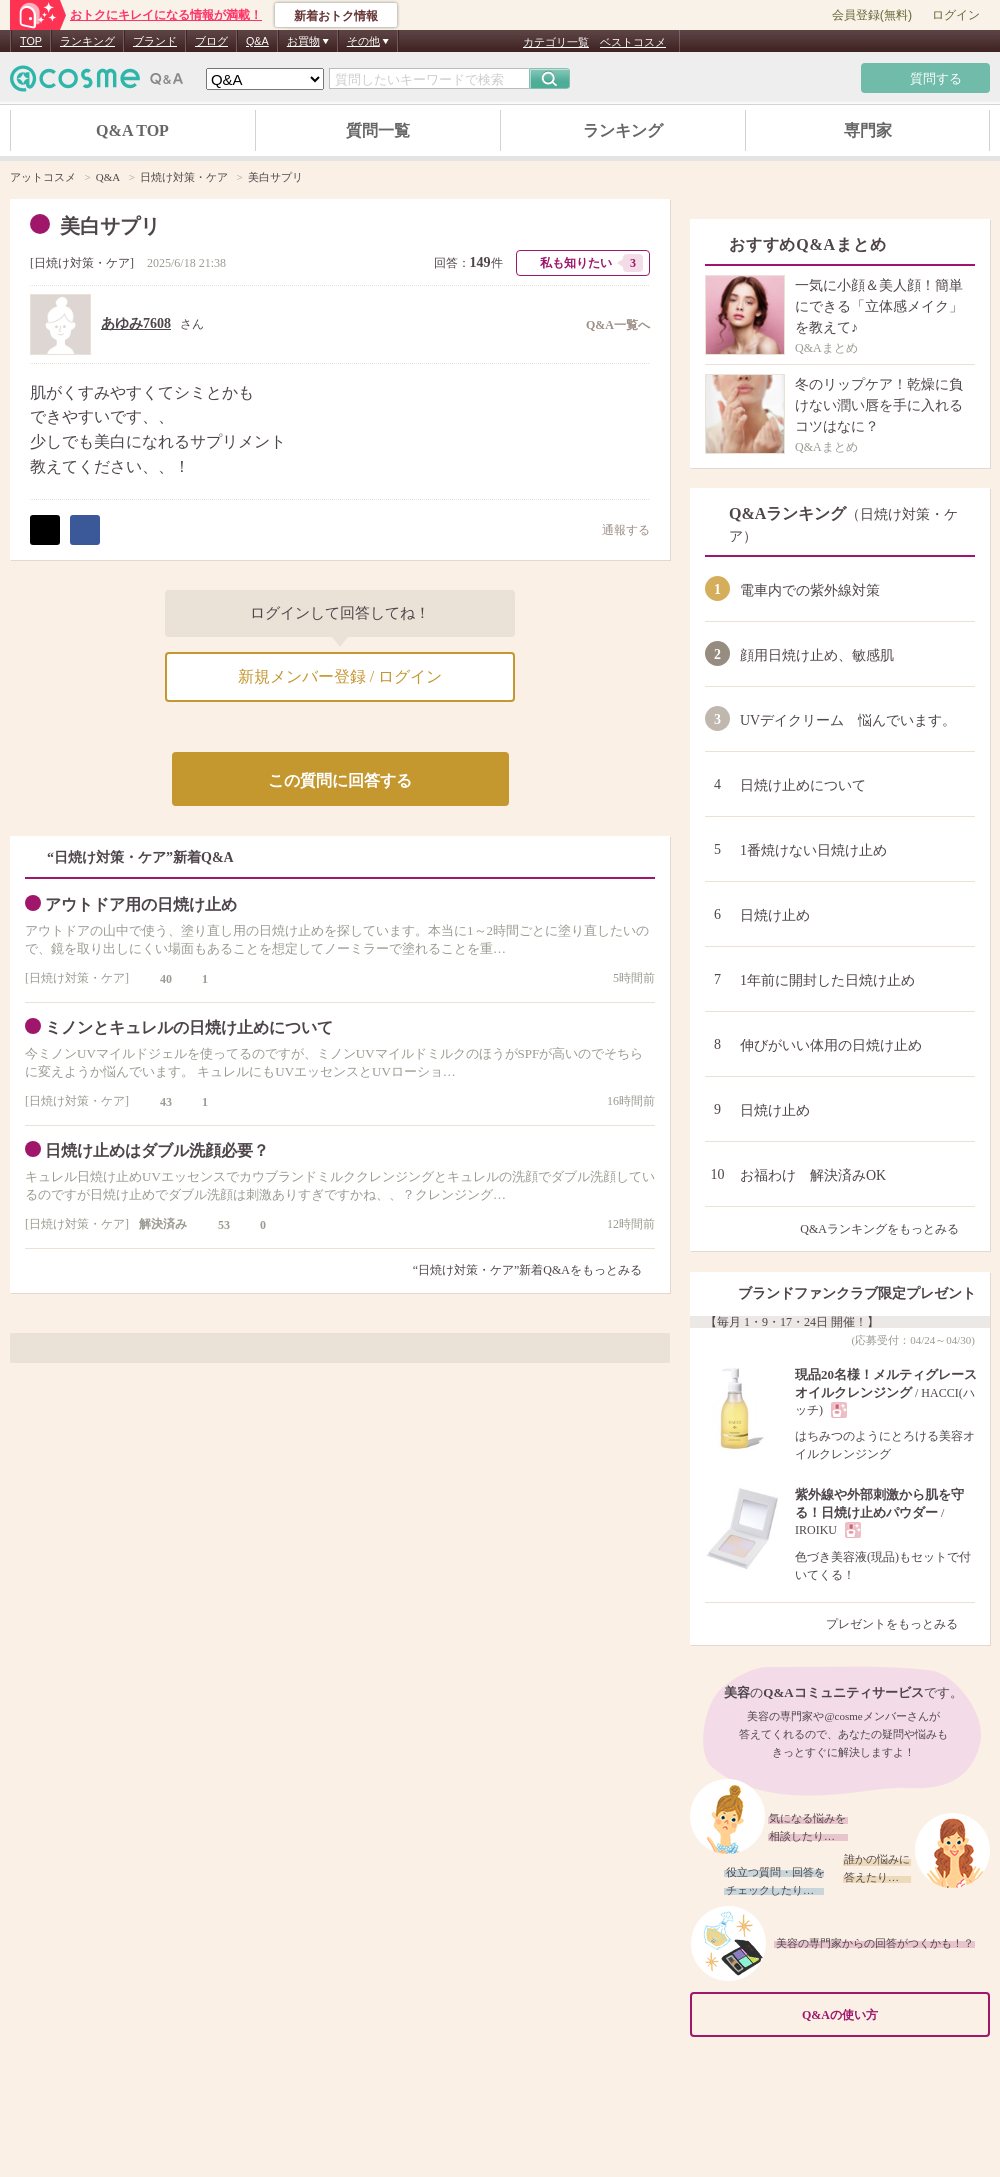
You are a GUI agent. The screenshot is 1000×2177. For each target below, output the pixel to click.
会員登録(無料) (872, 15)
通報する (616, 529)
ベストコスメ (633, 42)
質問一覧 (378, 130)
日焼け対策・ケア (82, 263)
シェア (85, 530)
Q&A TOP (132, 130)
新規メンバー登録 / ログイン (340, 676)
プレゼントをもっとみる (900, 1624)
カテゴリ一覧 (556, 42)
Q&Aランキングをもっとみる (887, 1229)
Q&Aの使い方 (890, 2014)
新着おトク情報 (336, 16)
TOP (31, 41)
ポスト (45, 530)
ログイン (956, 15)
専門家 (868, 130)
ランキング (87, 41)
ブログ (211, 41)
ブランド (155, 41)
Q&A (257, 41)
